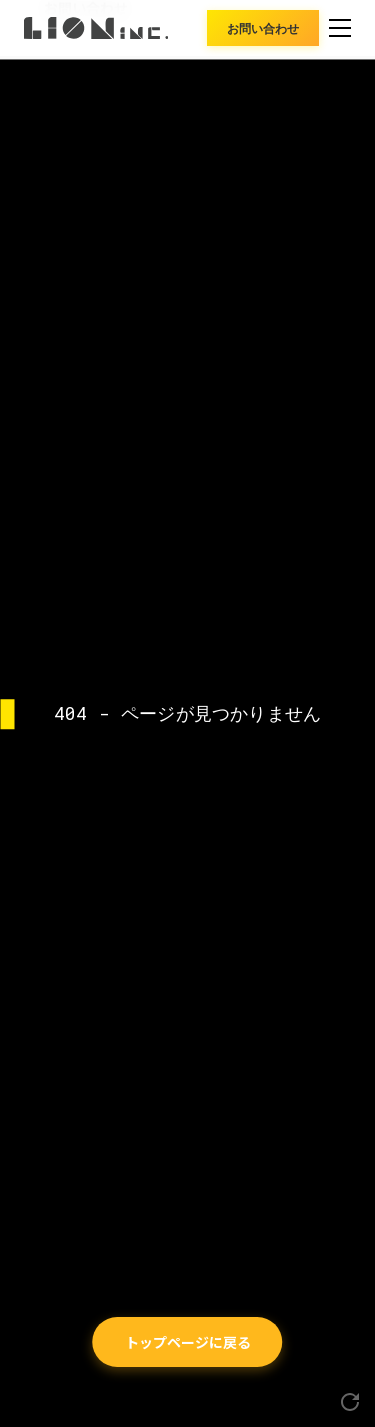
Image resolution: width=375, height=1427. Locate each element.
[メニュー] (340, 28)
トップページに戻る (188, 1342)
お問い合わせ (263, 27)
